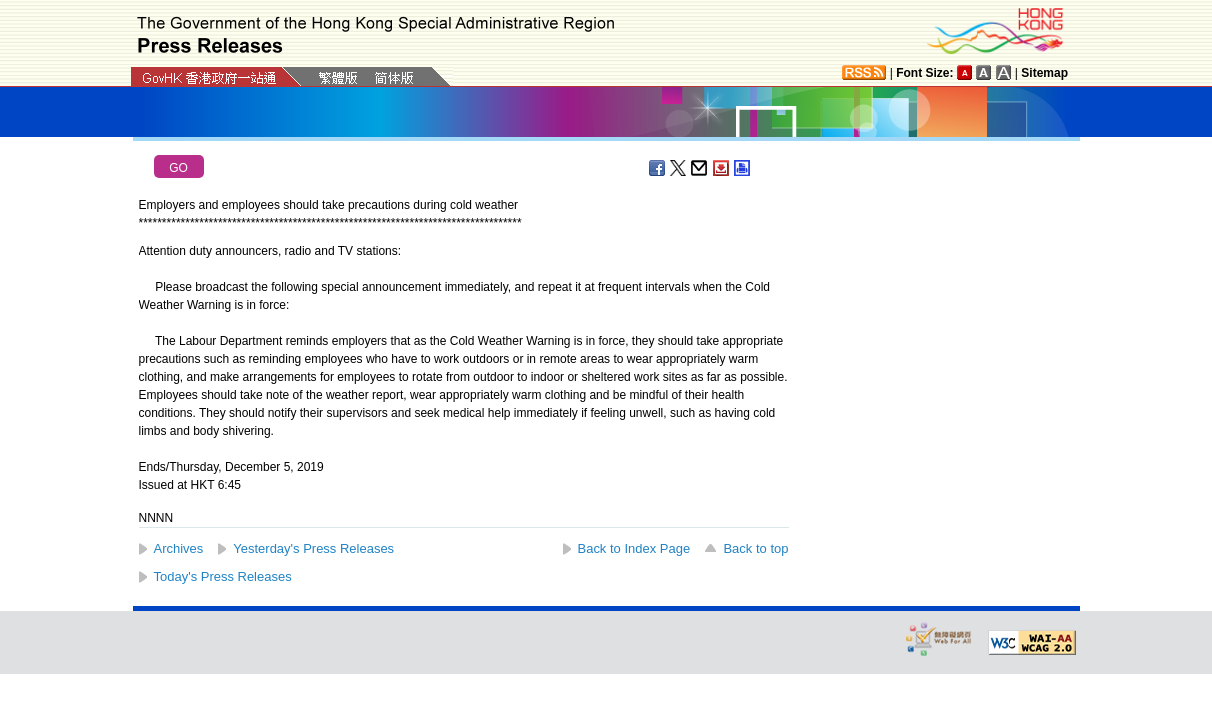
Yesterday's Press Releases (313, 548)
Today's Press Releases (223, 576)
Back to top (755, 548)
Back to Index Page (634, 548)
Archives (179, 548)
